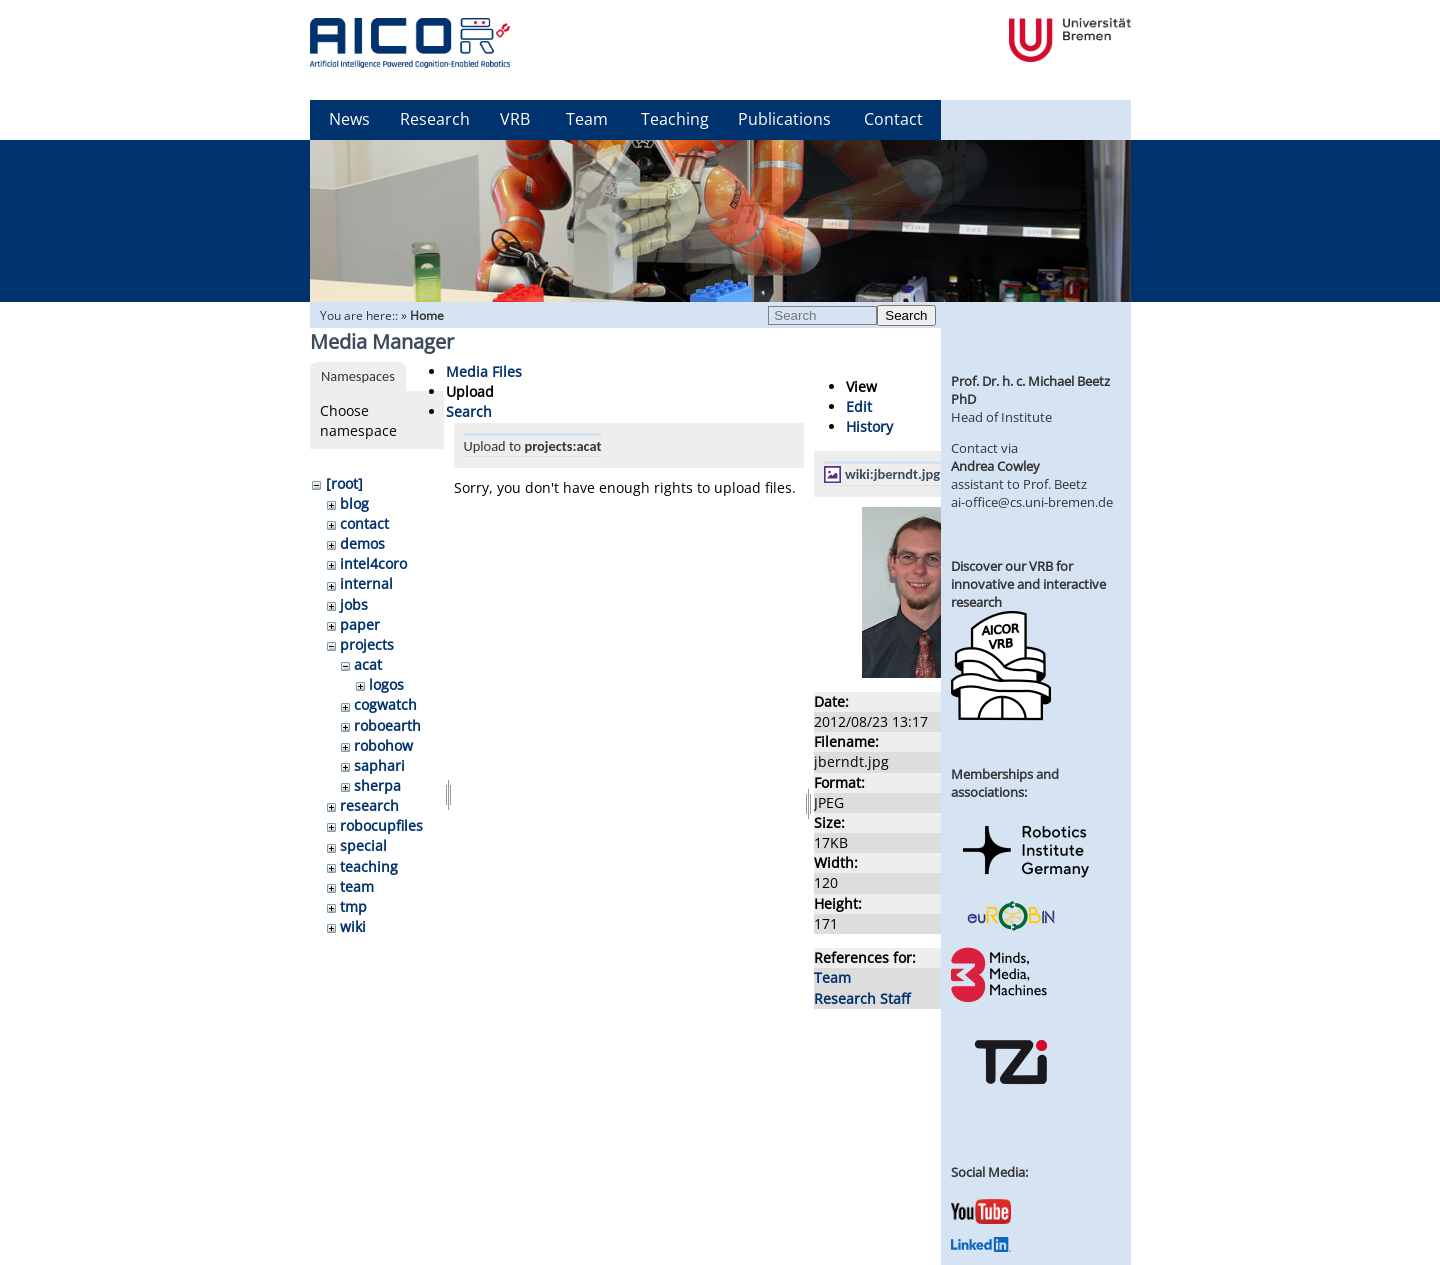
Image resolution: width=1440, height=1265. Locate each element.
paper (360, 624)
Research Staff (862, 998)
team (357, 886)
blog (354, 503)
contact (364, 523)
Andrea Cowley (995, 466)
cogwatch (385, 704)
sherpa (377, 785)
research (369, 805)
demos (362, 543)
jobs (354, 604)
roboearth (387, 725)
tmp (353, 906)
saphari (379, 765)
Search (906, 315)
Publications (784, 119)
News (349, 119)
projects (367, 644)
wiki (353, 926)
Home (427, 315)
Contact (893, 119)
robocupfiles (381, 825)
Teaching (675, 119)
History (869, 426)
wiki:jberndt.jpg (892, 474)
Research (435, 119)
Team (587, 119)
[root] (344, 483)
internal (366, 583)
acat (368, 664)
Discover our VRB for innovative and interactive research (1028, 584)
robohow (383, 745)
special (363, 845)
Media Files (484, 371)
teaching (369, 866)
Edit (859, 406)
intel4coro (373, 563)
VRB (515, 119)
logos (386, 684)
